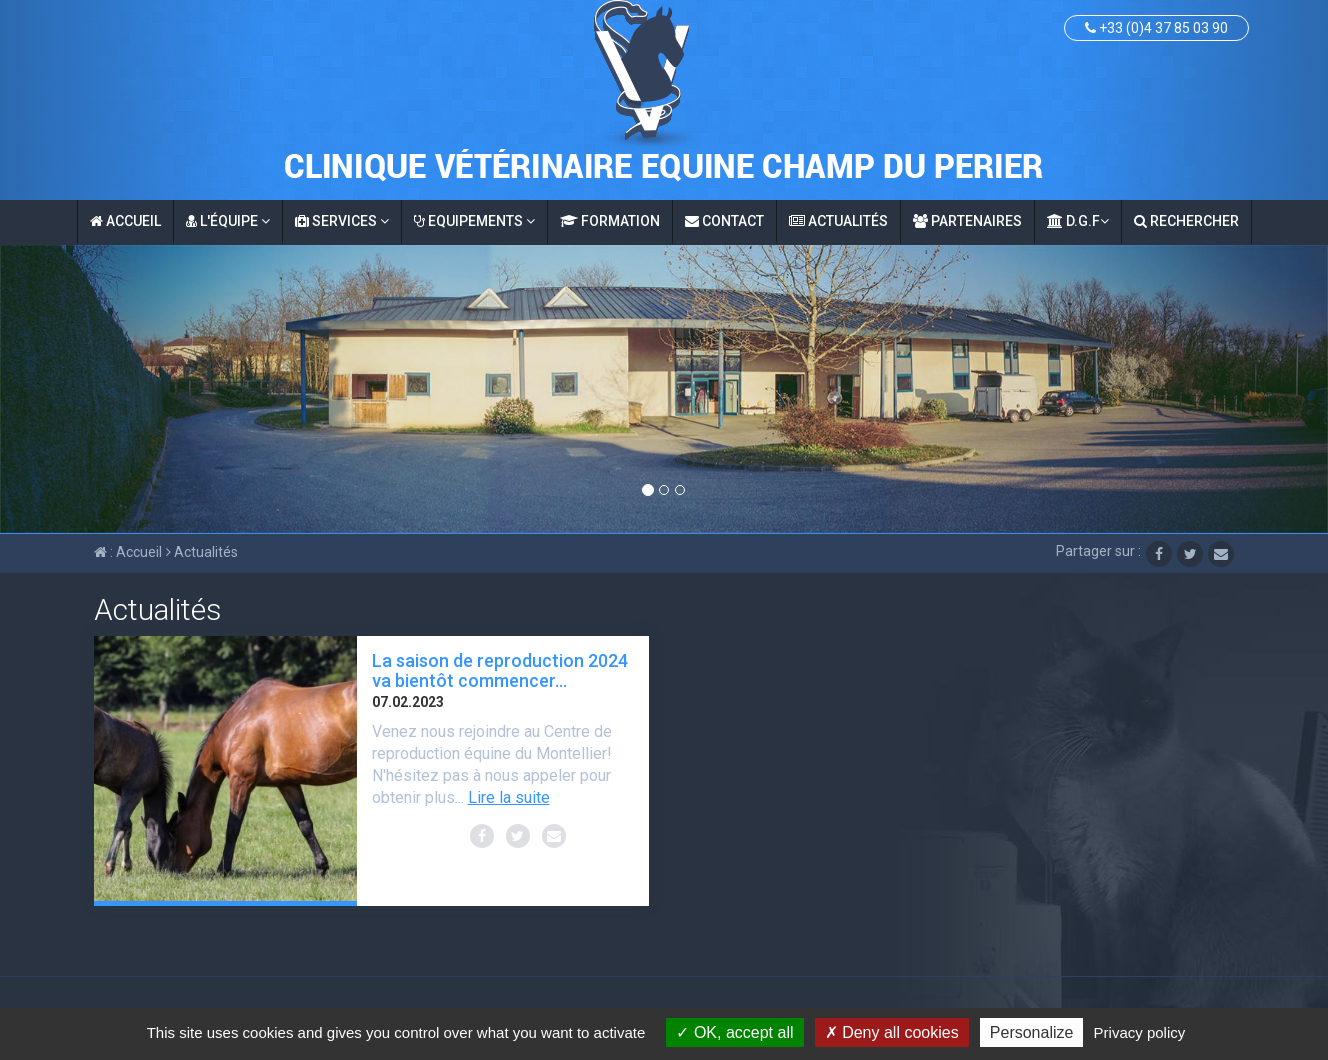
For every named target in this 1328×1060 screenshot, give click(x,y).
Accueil (125, 221)
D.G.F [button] (1078, 221)
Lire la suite (509, 797)
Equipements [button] (474, 221)
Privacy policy (1140, 1032)
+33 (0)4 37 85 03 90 (1156, 28)
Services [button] (342, 221)
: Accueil (128, 552)
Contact (724, 221)
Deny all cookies (892, 1032)
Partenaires (967, 221)
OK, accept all (734, 1032)
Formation (610, 221)
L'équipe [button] (228, 221)
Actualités (838, 221)
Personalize (1032, 1032)
